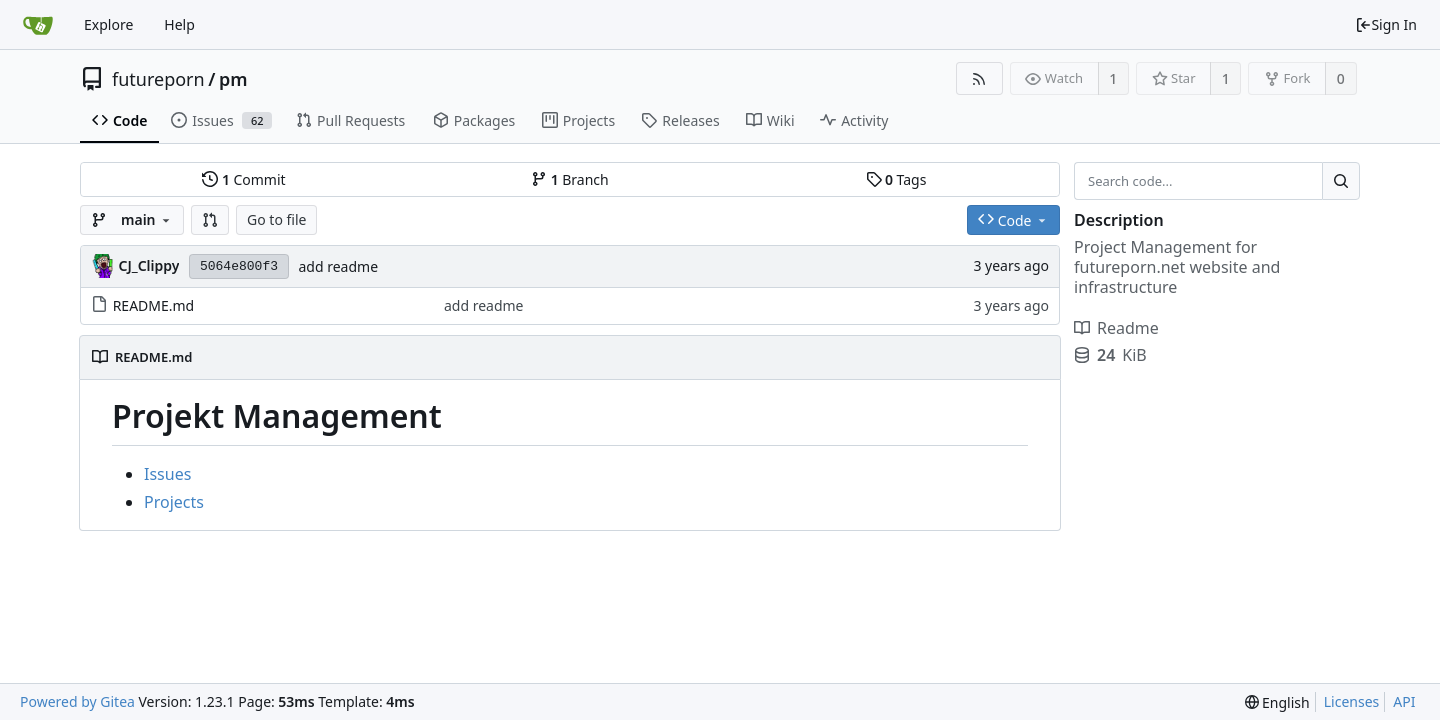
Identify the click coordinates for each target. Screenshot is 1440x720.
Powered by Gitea (77, 701)
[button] (210, 220)
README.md (154, 305)
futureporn (158, 79)
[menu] (1277, 702)
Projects (174, 502)
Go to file (276, 219)
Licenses (1352, 701)
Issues (167, 474)
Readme (1116, 328)
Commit (243, 179)
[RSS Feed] (979, 78)
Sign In (1386, 24)
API (1404, 701)
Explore (108, 24)
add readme (338, 266)
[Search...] (1341, 181)
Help (179, 24)
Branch (570, 179)
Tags (896, 179)
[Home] (38, 25)
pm (233, 79)
